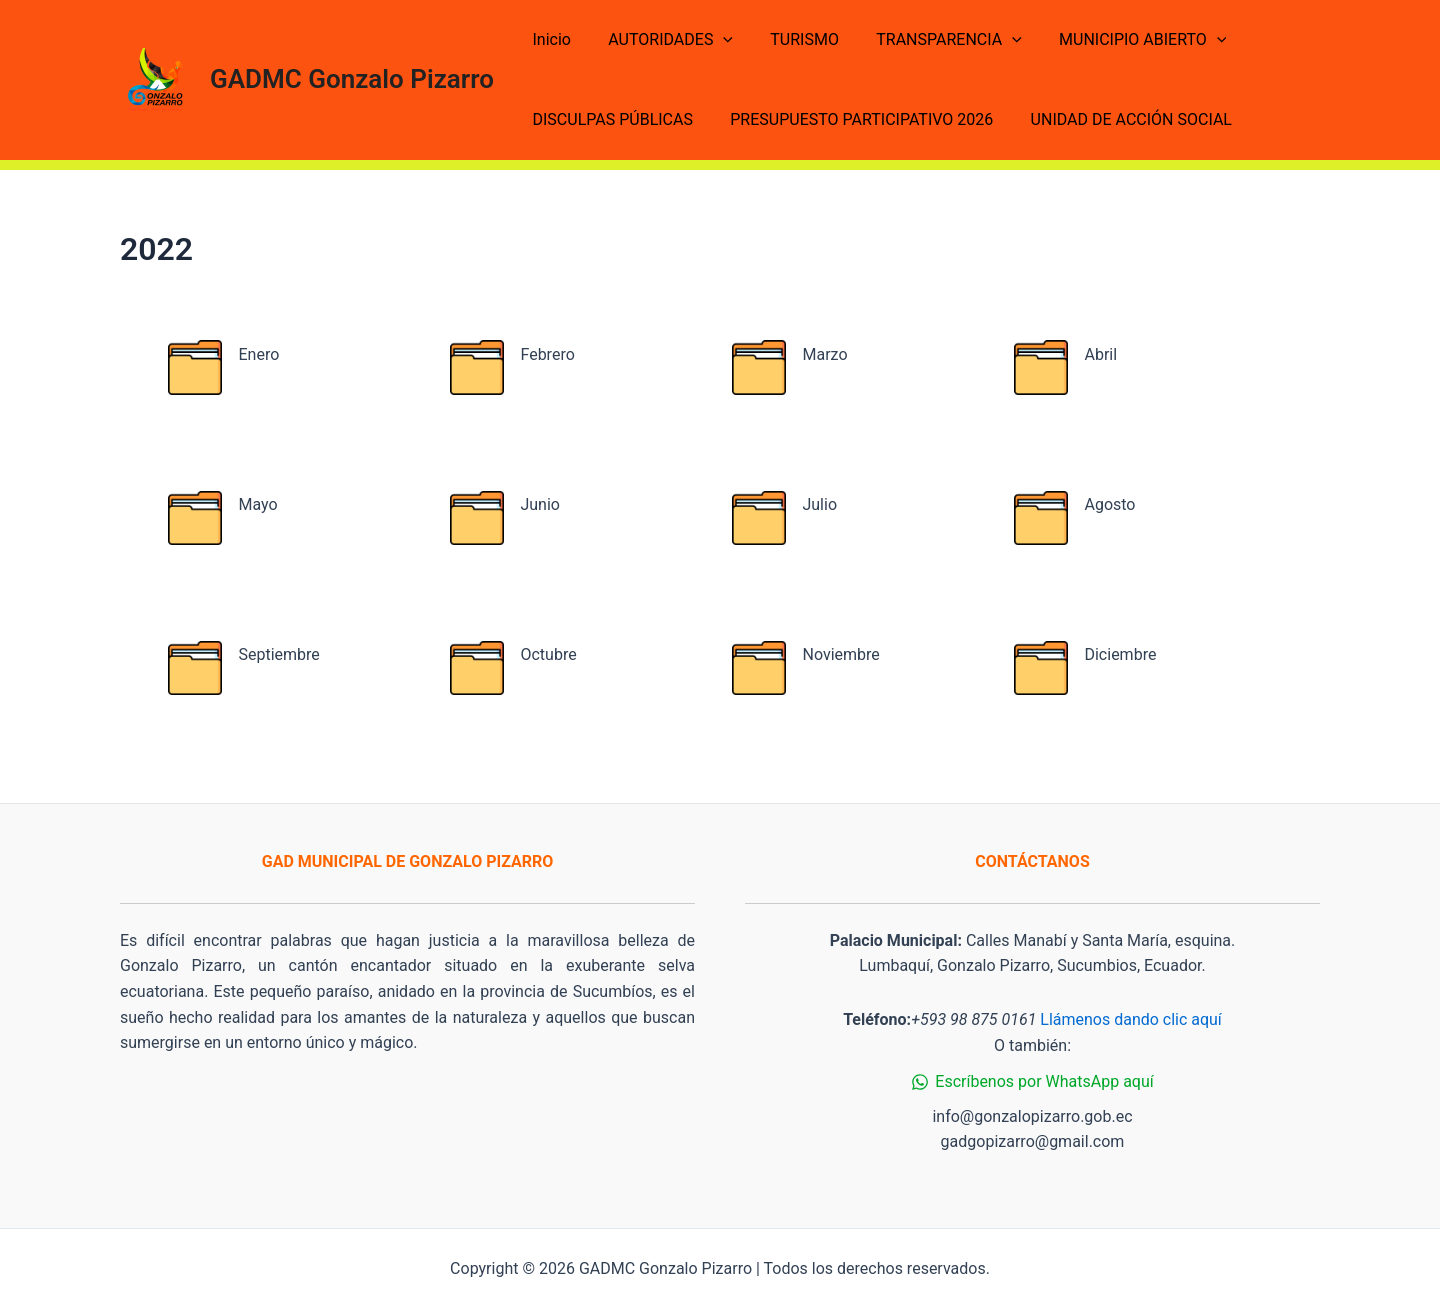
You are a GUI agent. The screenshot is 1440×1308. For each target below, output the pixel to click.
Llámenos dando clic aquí (1131, 1019)
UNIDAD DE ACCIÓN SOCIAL (1117, 119)
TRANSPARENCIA (931, 40)
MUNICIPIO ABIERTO (1118, 40)
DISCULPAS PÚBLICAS (610, 119)
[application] (715, 40)
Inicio (549, 39)
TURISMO (791, 39)
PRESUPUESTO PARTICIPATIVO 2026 (853, 119)
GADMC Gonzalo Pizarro (352, 79)
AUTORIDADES (662, 40)
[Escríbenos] (1032, 1082)
